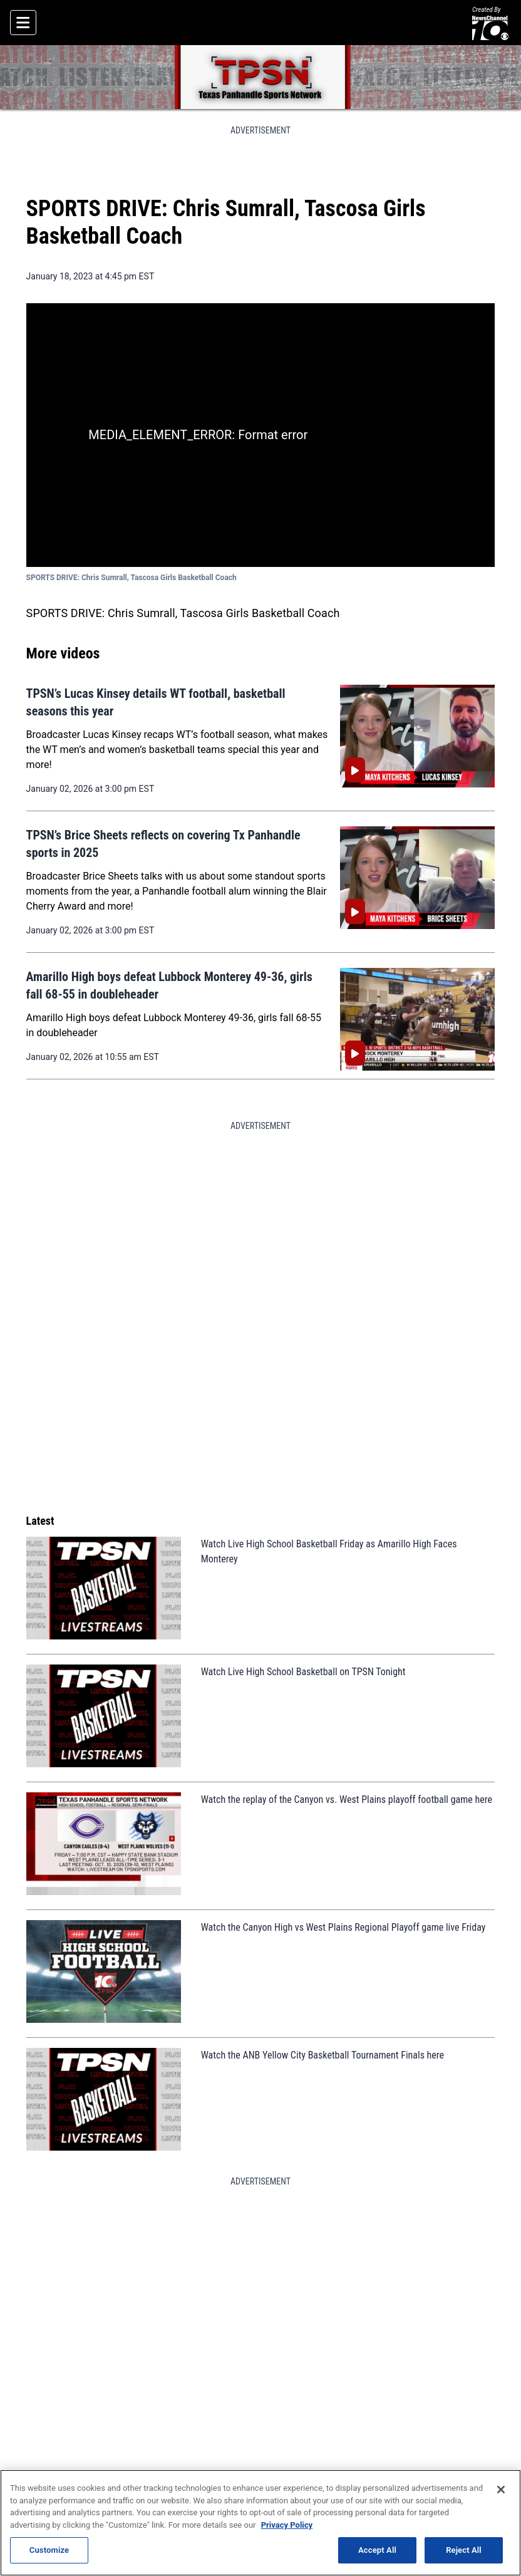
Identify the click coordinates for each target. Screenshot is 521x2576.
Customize (49, 2550)
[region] (260, 2523)
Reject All (464, 2550)
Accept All (377, 2550)
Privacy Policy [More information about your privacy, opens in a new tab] (286, 2525)
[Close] (501, 2489)
